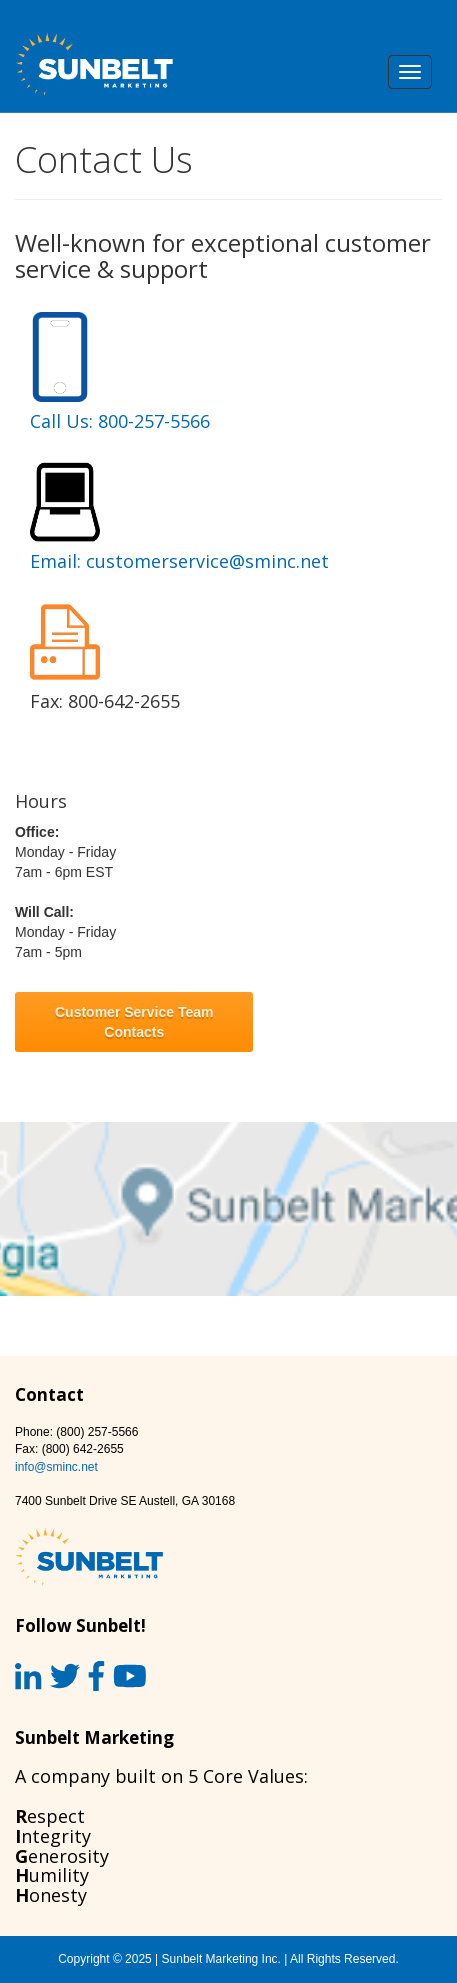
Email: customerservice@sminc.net (179, 561)
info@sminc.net (56, 1467)
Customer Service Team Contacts (134, 1022)
